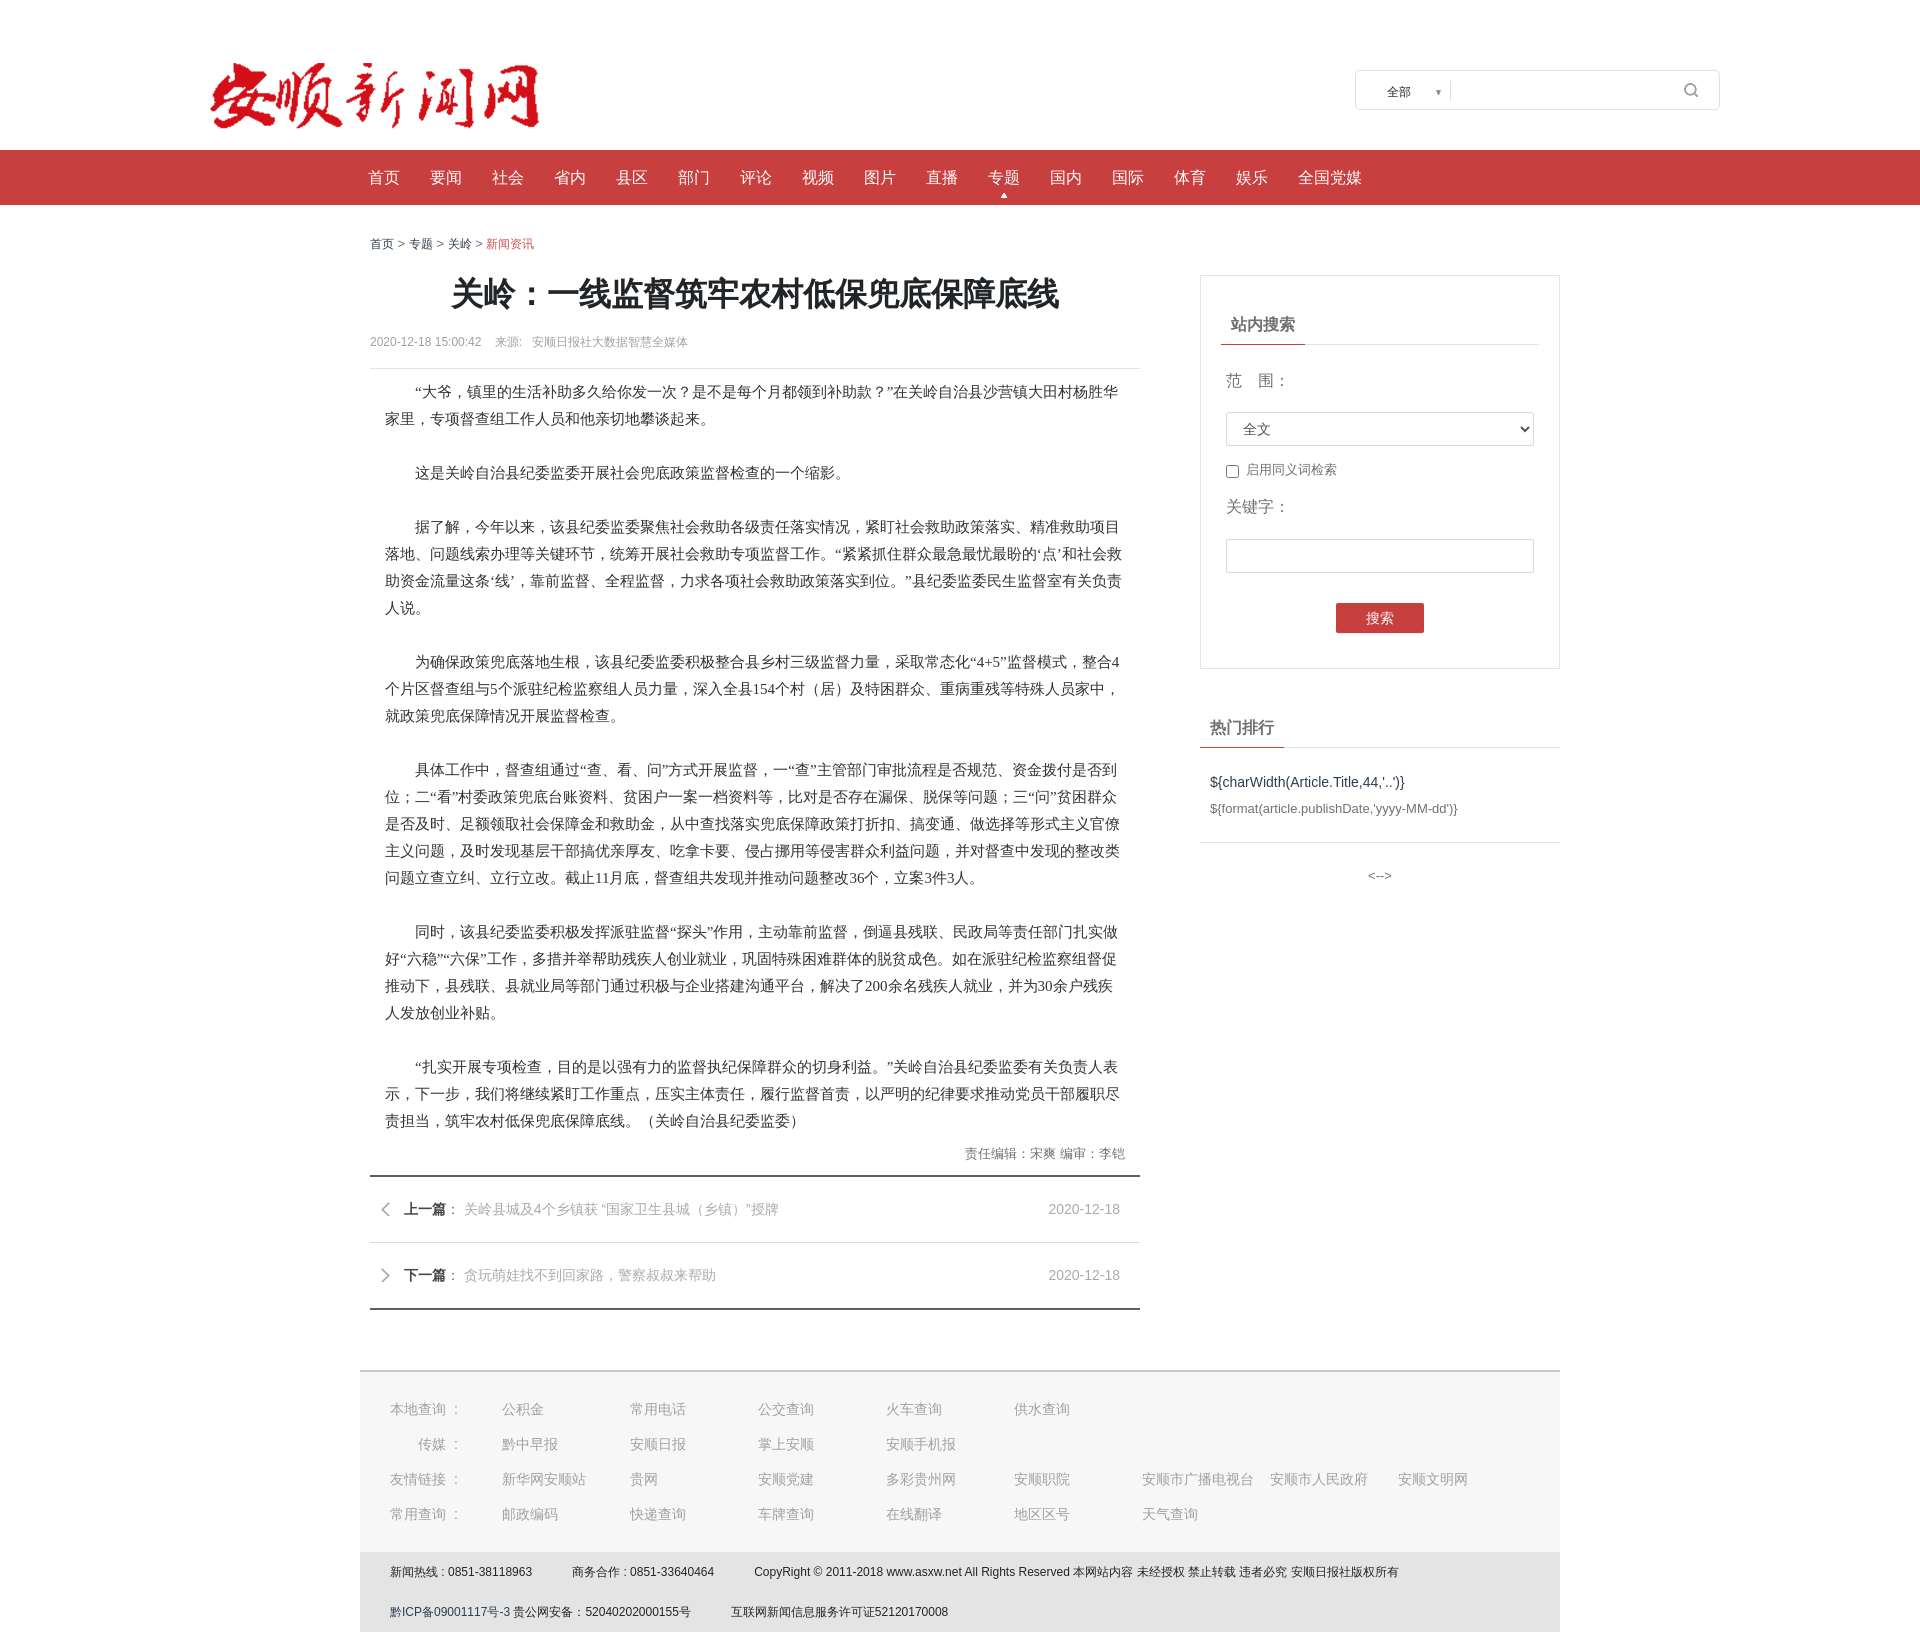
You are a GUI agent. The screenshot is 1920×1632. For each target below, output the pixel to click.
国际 (1128, 177)
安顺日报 (658, 1444)
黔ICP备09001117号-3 (450, 1612)
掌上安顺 (786, 1444)
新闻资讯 (510, 244)
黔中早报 (530, 1444)
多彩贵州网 (921, 1479)
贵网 (644, 1479)
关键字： (1258, 506)
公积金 (523, 1409)
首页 (384, 177)
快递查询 (658, 1514)
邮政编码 (530, 1514)
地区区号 (1042, 1514)
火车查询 (914, 1409)
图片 (880, 177)
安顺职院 (1042, 1479)
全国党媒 (1330, 177)
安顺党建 (786, 1479)
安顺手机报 (921, 1444)
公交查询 (786, 1409)
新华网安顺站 (544, 1479)
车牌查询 (786, 1514)
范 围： (1258, 380)
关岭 (460, 244)
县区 (632, 177)
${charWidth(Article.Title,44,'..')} (1307, 782)
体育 (1190, 177)
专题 (1004, 177)
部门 (694, 177)
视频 (818, 177)
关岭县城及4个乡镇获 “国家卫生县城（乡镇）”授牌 (621, 1209)
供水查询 (1042, 1409)
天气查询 (1170, 1514)
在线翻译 (914, 1514)
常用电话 (658, 1409)
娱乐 (1252, 177)
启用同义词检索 (1281, 470)
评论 (756, 177)
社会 (508, 177)
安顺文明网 (1433, 1479)
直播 (942, 177)
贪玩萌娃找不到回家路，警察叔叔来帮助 (590, 1275)
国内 (1066, 177)
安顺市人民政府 (1319, 1479)
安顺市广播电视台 (1198, 1479)
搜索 (1380, 618)
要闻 (446, 177)
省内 (570, 177)
